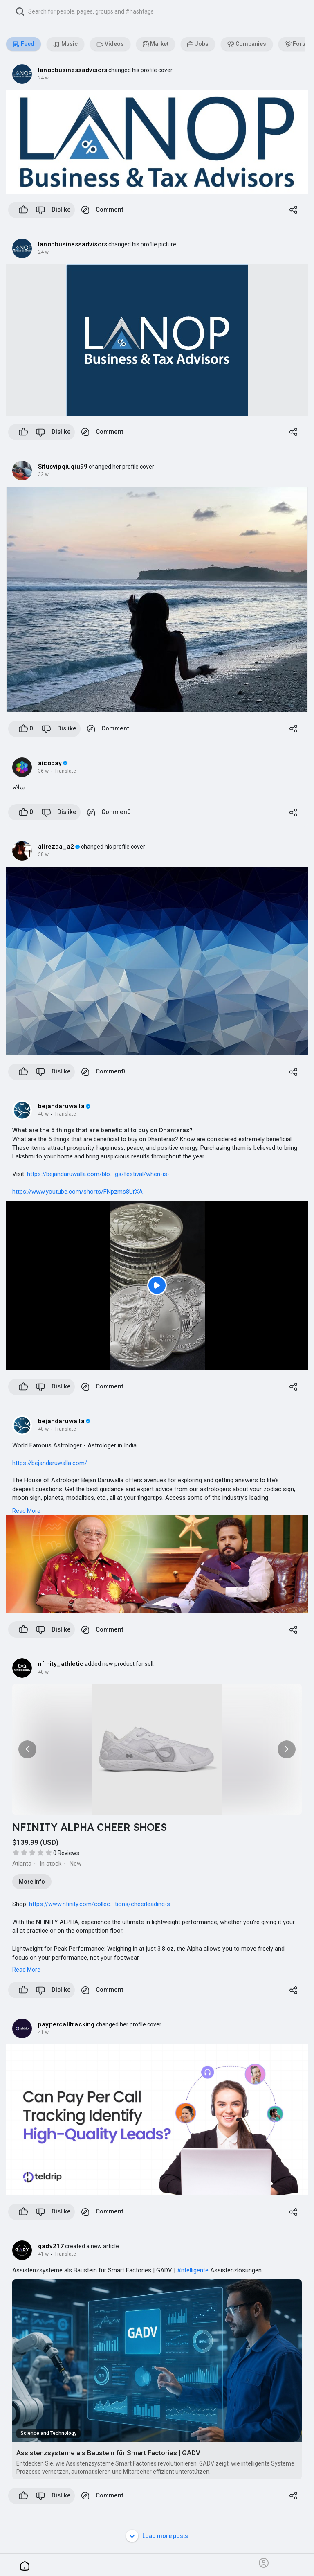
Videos (110, 44)
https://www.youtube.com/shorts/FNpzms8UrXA (77, 1191)
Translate (65, 771)
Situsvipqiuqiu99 (62, 466)
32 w (43, 474)
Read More (26, 1511)
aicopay (50, 763)
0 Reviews (66, 1853)
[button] (160, 11)
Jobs (198, 44)
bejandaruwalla (61, 1106)
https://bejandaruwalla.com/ (49, 1463)
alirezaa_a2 (56, 846)
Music (65, 44)
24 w (43, 78)
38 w (43, 854)
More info (32, 1881)
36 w (43, 771)
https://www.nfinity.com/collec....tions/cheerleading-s (99, 1904)
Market (155, 44)
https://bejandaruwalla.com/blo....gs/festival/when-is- (98, 1174)
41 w (43, 2032)
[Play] (157, 1285)
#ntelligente (193, 2270)
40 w (43, 1114)
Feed (23, 44)
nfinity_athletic (60, 1664)
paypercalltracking (66, 2024)
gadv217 (51, 2246)
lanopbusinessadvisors (72, 70)
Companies (246, 44)
